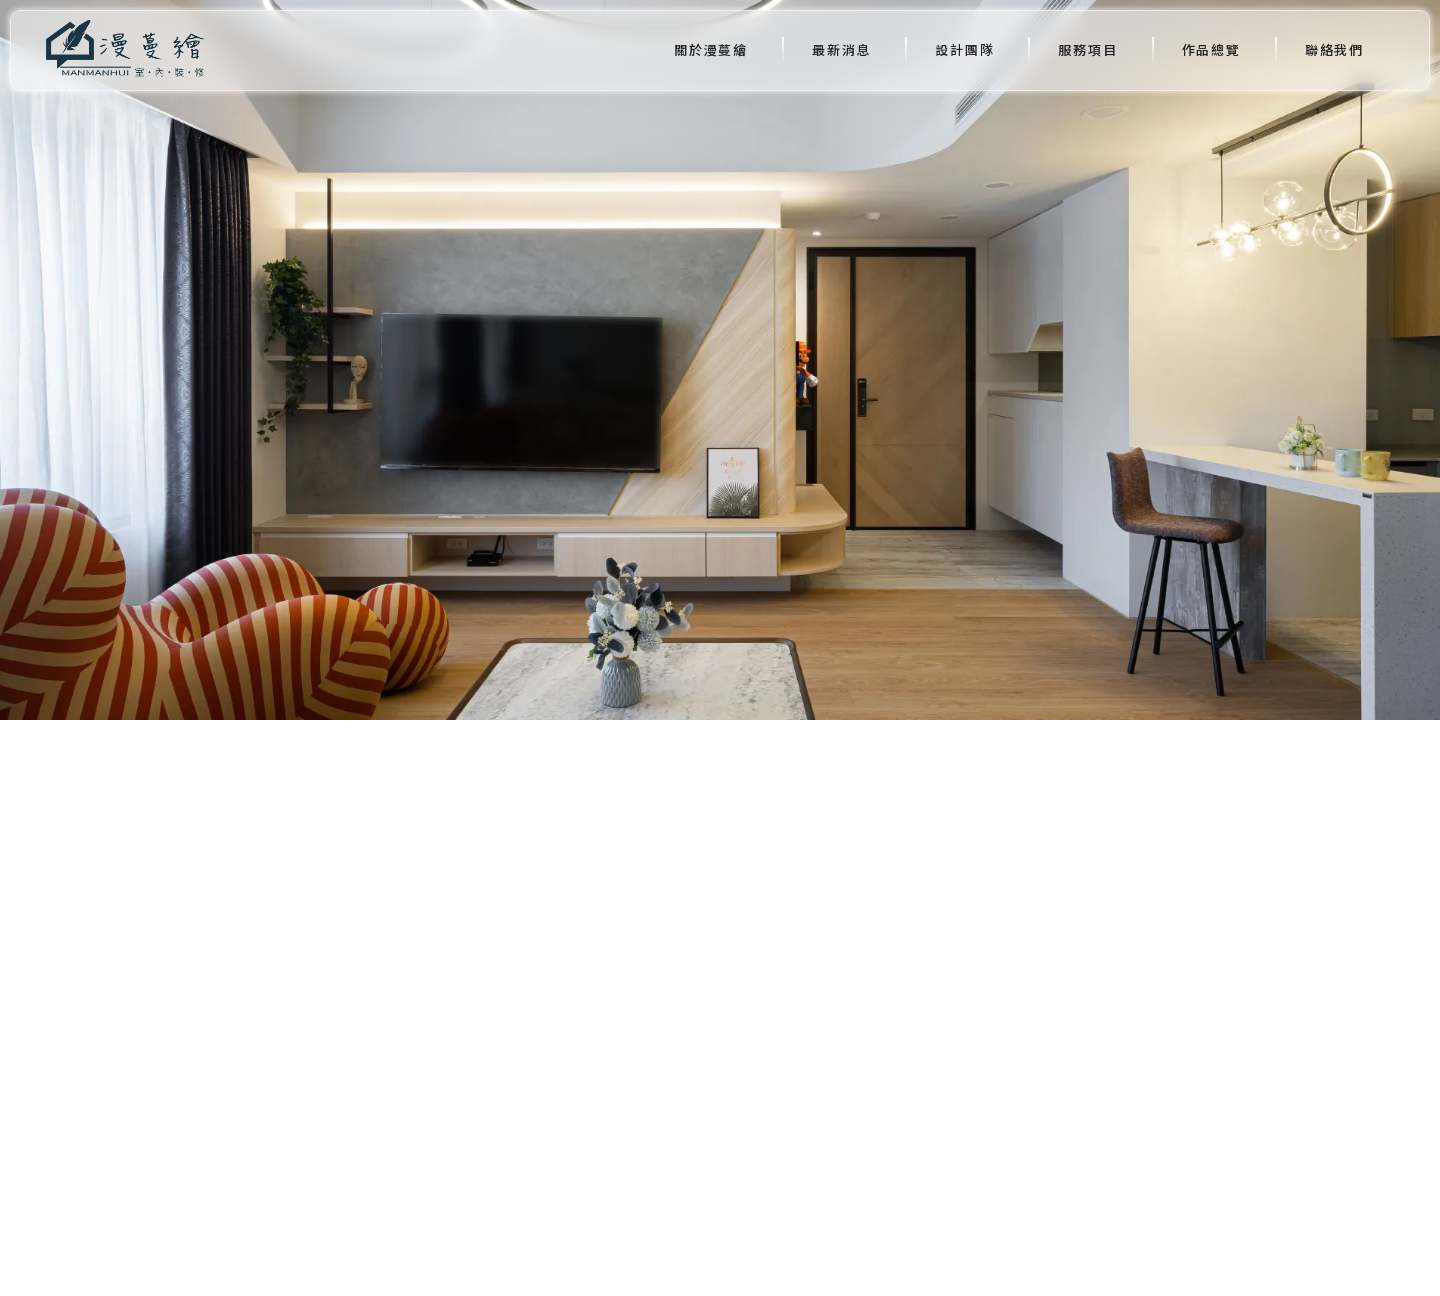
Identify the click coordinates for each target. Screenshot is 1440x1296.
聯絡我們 (1334, 49)
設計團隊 (964, 49)
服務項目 (1087, 49)
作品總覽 (1211, 49)
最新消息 (841, 49)
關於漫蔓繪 (711, 49)
